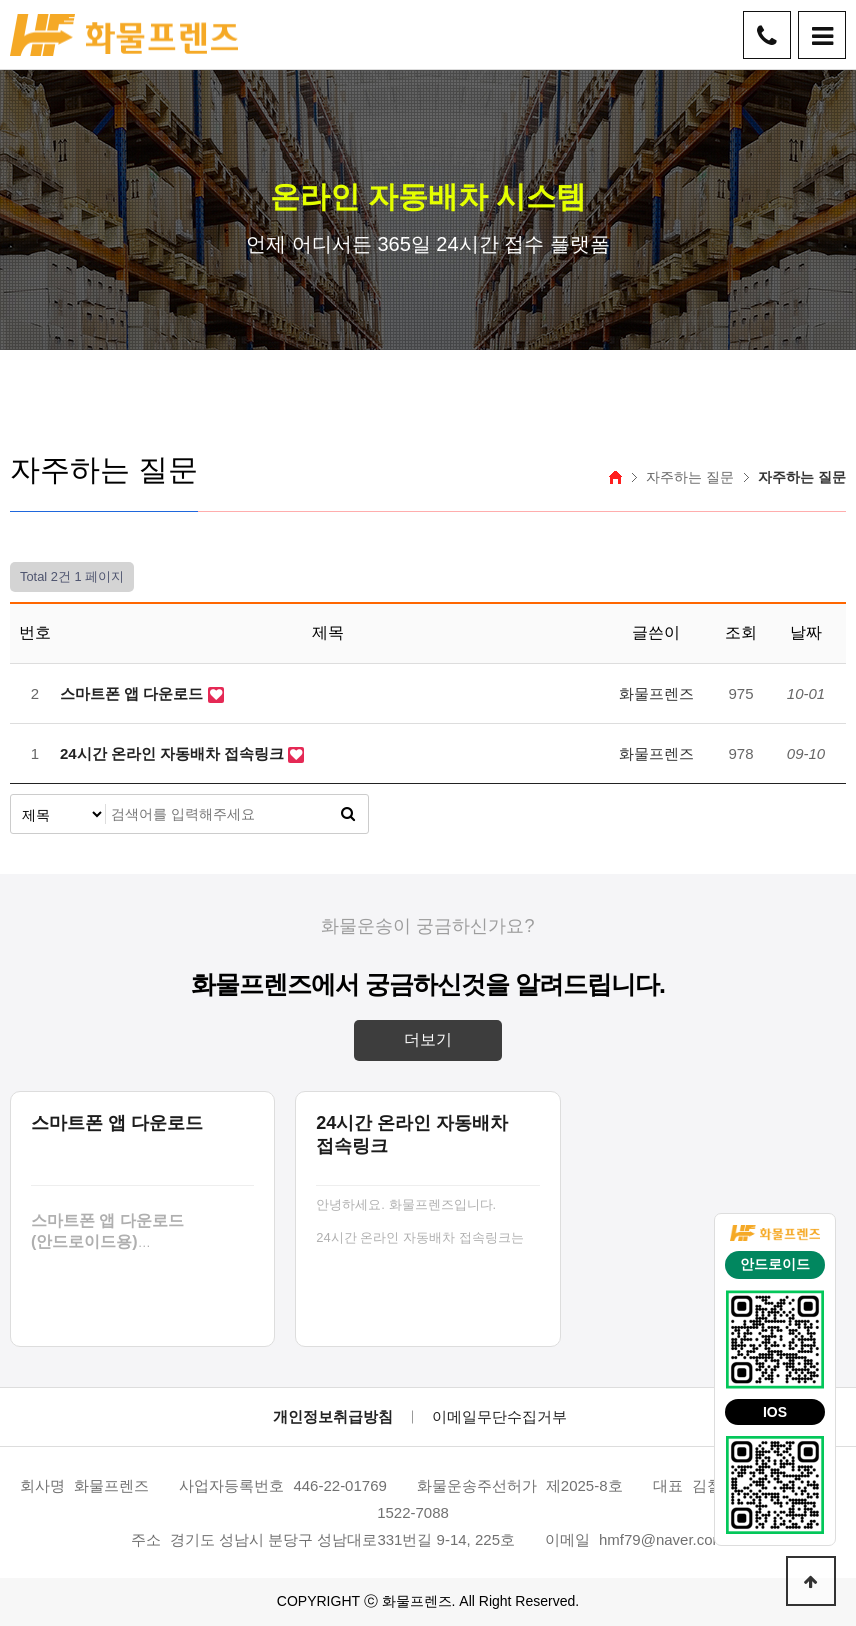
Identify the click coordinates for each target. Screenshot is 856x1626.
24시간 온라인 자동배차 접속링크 (174, 753)
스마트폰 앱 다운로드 (134, 693)
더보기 (428, 1039)
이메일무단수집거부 (499, 1416)
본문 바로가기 (0, 0)
